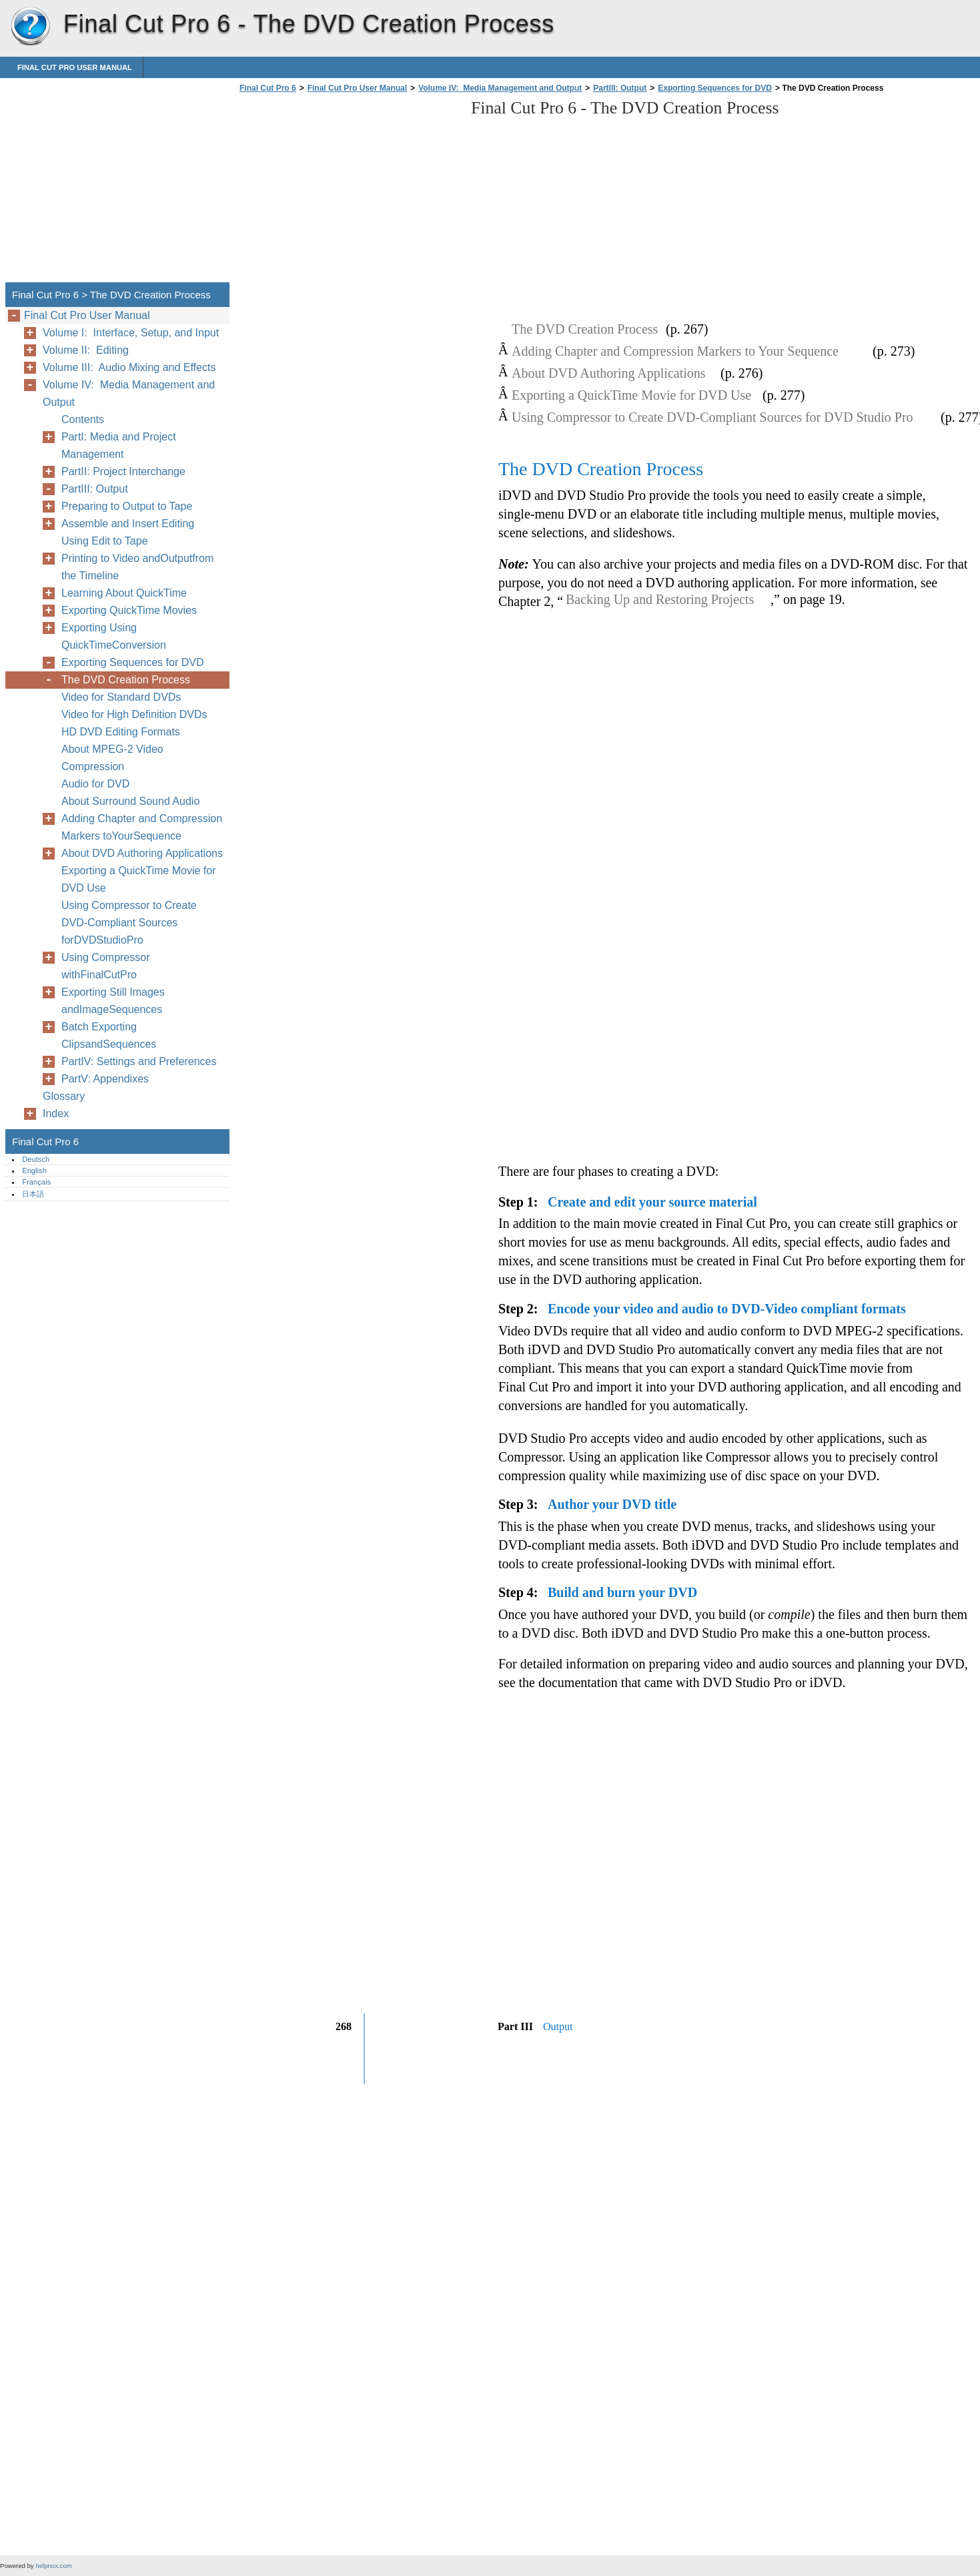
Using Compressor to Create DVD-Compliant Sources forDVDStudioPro (129, 923)
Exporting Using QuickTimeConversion (113, 636)
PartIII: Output (619, 88)
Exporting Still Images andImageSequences (113, 1000)
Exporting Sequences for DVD (715, 88)
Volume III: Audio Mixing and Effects (129, 367)
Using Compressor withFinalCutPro (105, 966)
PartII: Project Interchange (123, 471)
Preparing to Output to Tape (126, 506)
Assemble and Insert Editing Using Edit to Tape (127, 532)
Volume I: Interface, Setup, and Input (131, 332)
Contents (82, 419)
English (34, 1171)
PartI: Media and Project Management (118, 445)
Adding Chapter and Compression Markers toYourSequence (141, 827)
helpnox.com (53, 2565)
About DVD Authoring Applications (142, 853)
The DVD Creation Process (125, 679)
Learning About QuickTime (124, 593)
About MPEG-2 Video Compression (112, 757)
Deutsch (35, 1159)
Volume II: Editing (86, 350)
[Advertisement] (348, 191)
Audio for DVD (95, 783)
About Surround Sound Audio (130, 801)
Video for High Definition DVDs (134, 714)
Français (36, 1182)
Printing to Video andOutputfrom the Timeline (137, 567)
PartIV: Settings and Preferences (138, 1061)
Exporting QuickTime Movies (129, 610)
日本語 (33, 1194)
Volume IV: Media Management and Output (500, 88)
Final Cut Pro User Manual (74, 67)
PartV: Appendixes (105, 1078)
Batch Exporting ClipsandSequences (108, 1035)
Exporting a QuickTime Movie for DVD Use (138, 879)
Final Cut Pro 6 (30, 27)
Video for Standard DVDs (121, 697)
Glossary (64, 1096)
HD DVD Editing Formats (120, 731)
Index (56, 1113)
